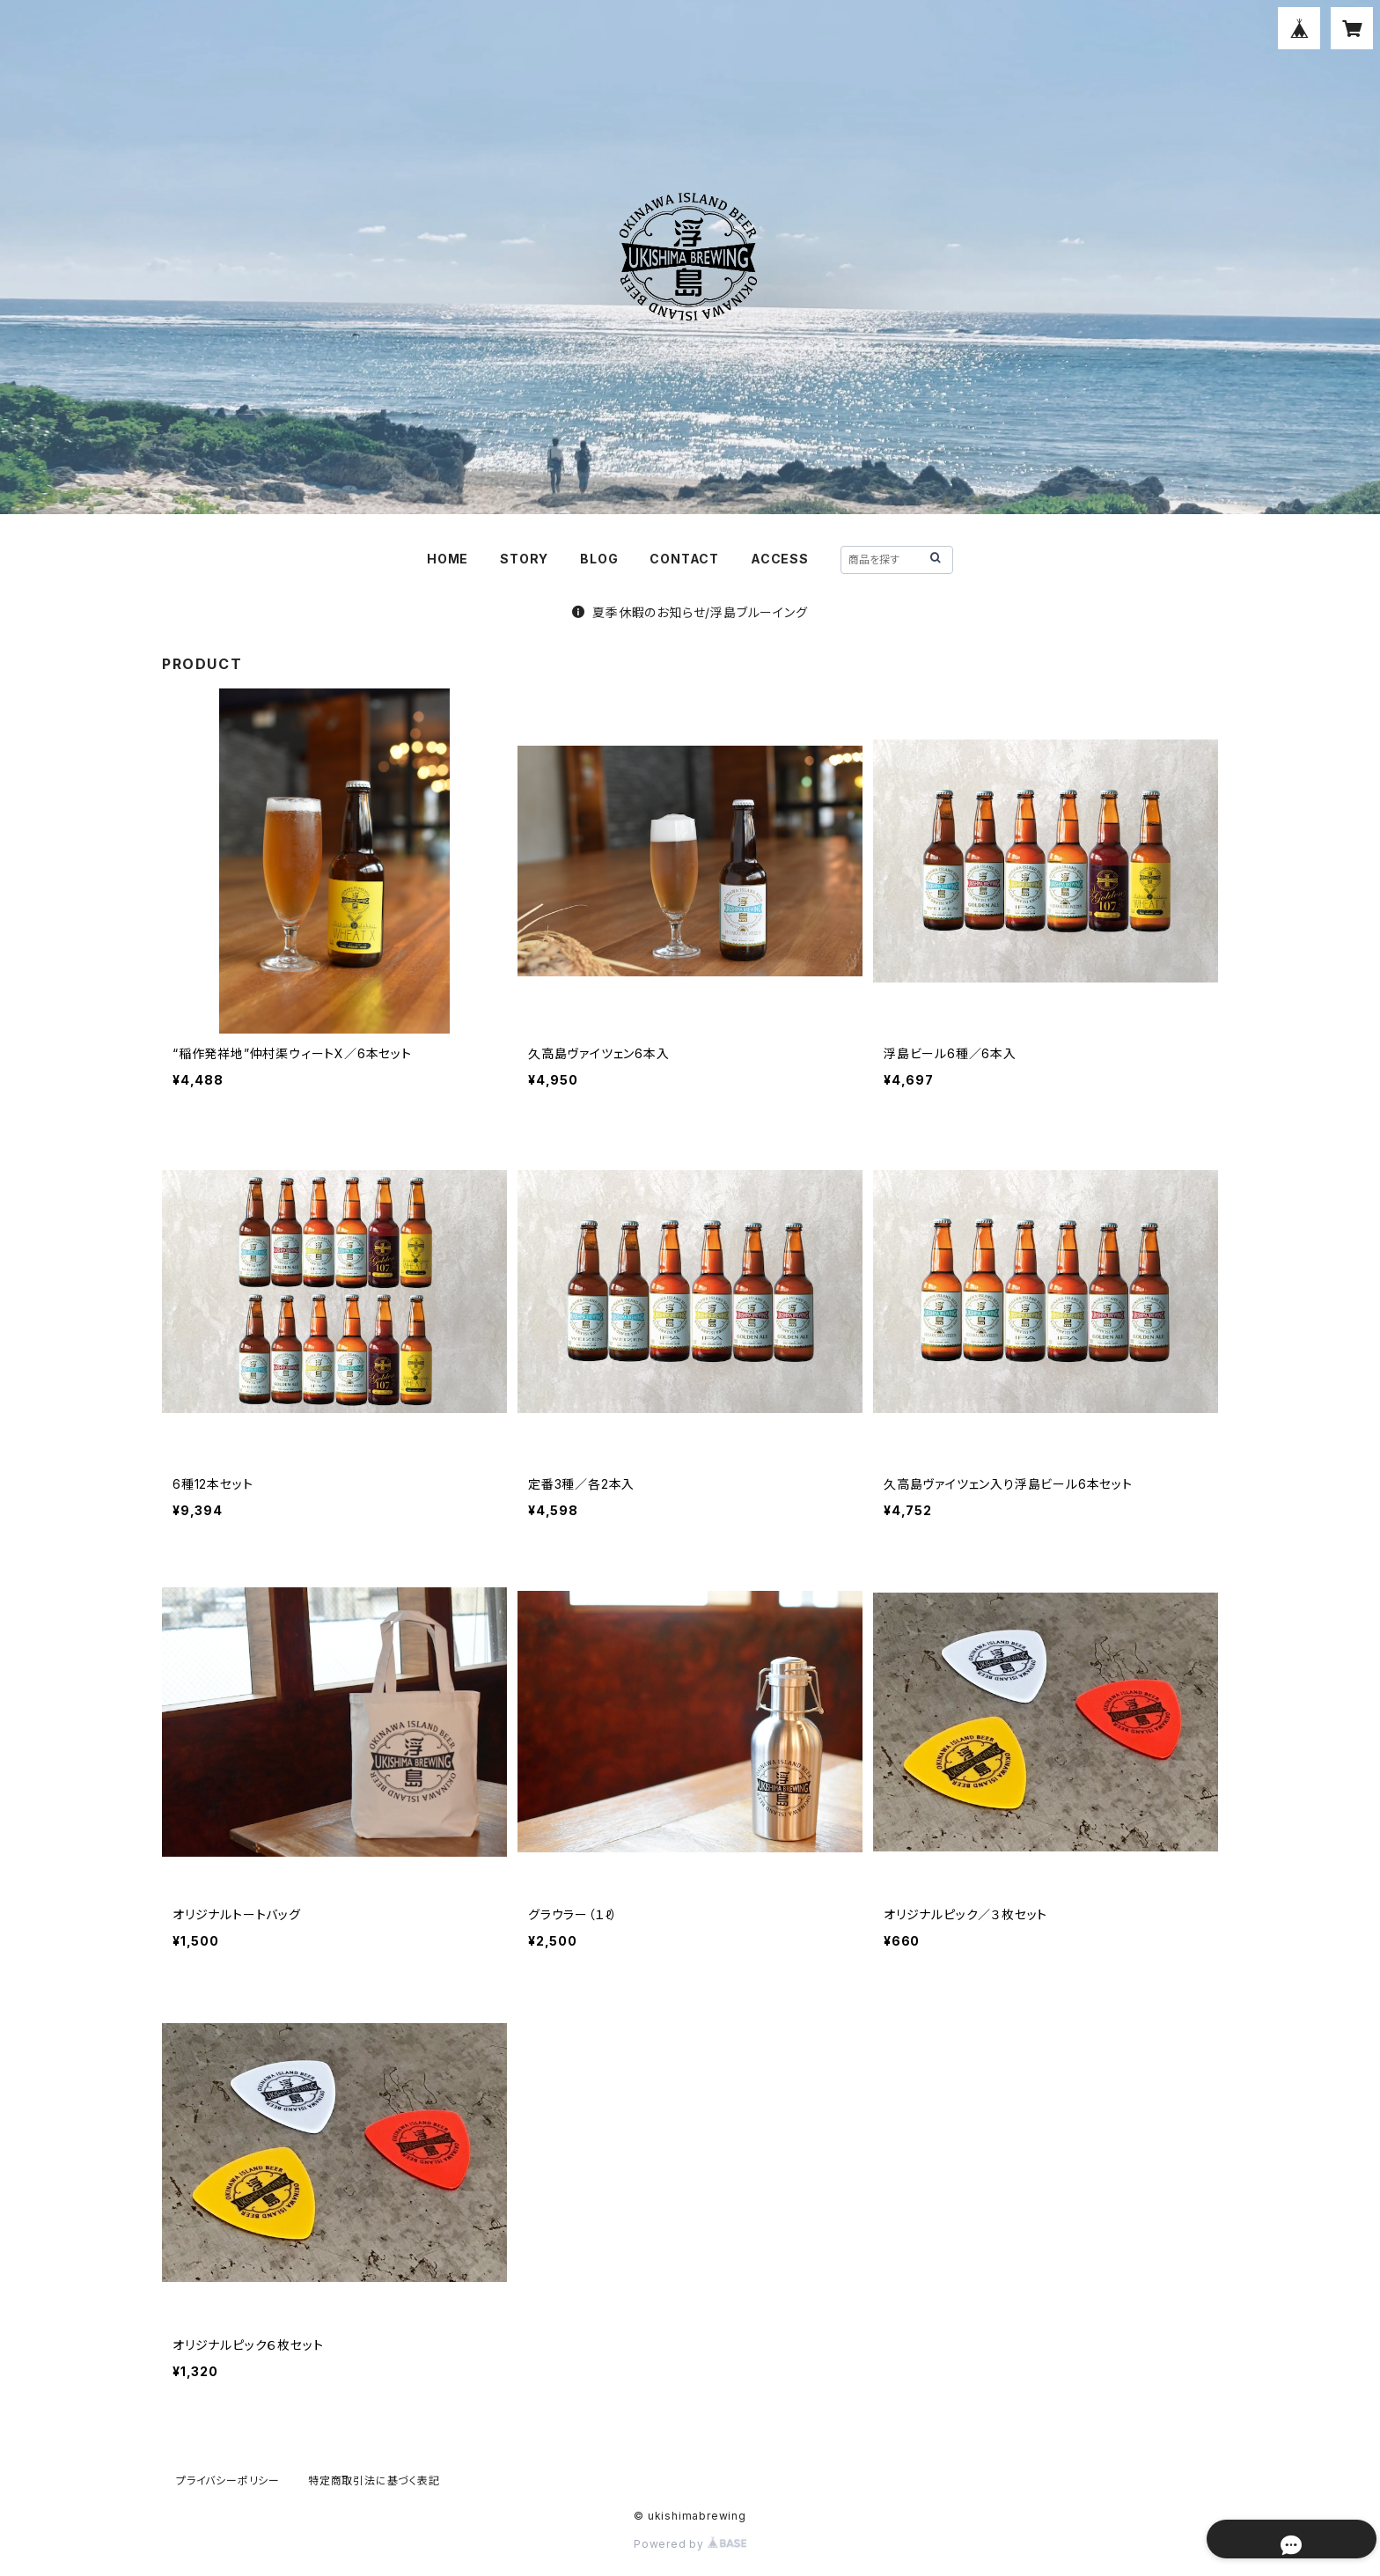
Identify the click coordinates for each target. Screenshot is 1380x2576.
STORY (524, 558)
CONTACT (684, 558)
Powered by (690, 2543)
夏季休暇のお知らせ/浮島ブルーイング (689, 612)
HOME (447, 558)
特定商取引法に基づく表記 (374, 2480)
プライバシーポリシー (228, 2480)
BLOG (599, 558)
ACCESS (780, 558)
